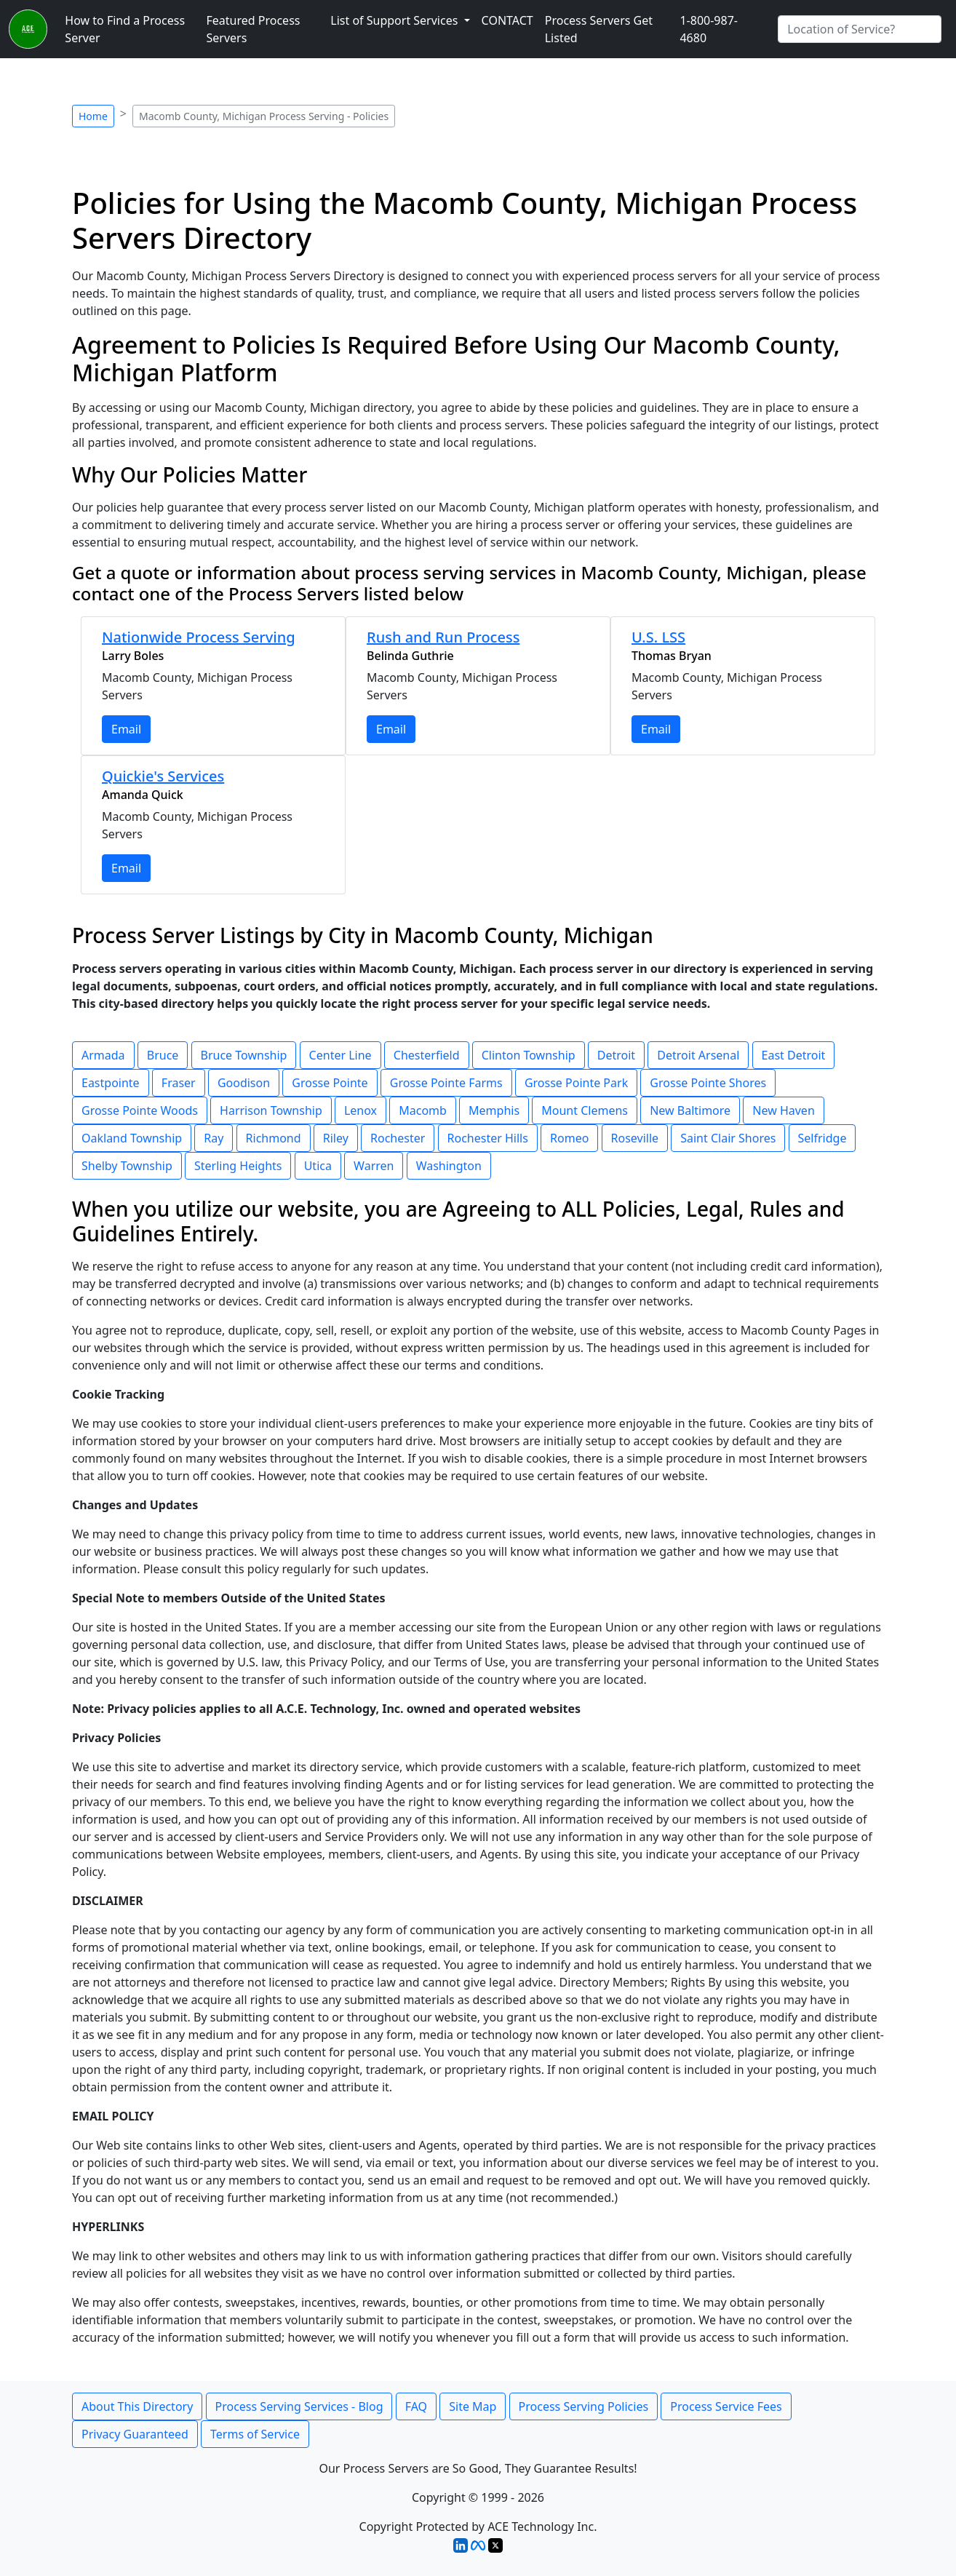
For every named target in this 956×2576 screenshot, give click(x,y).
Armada (103, 1055)
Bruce (163, 1055)
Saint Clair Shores (728, 1138)
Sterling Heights (238, 1166)
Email (126, 729)
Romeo (569, 1138)
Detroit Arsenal (698, 1055)
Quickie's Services (163, 776)
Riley (335, 1138)
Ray (213, 1138)
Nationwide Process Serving (198, 637)
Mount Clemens (584, 1110)
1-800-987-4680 (709, 29)
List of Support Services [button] (395, 20)
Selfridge (822, 1138)
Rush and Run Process (443, 637)
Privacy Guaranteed (134, 2434)
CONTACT (507, 20)
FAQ (416, 2406)
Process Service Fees (725, 2406)
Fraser (179, 1083)
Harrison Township (271, 1110)
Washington (449, 1166)
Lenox (360, 1110)
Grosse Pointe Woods (139, 1110)
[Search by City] (859, 29)
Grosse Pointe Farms (446, 1083)
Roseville (635, 1138)
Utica (318, 1166)
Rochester (397, 1138)
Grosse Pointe (329, 1083)
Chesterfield (427, 1055)
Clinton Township (528, 1055)
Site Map (472, 2406)
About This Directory (137, 2406)
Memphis (494, 1110)
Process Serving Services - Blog (299, 2406)
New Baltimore (690, 1110)
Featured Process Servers (253, 29)
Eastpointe (110, 1083)
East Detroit (794, 1055)
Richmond (273, 1138)
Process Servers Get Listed (599, 29)
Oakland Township (131, 1138)
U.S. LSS (658, 637)
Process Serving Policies (584, 2406)
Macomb (423, 1110)
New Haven (783, 1110)
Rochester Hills (487, 1138)
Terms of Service (255, 2434)
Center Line (340, 1055)
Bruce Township (244, 1055)
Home (93, 116)
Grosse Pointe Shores (708, 1083)
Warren (374, 1166)
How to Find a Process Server (125, 29)
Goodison (244, 1083)
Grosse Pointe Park (576, 1083)
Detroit (616, 1055)
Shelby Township (126, 1166)
